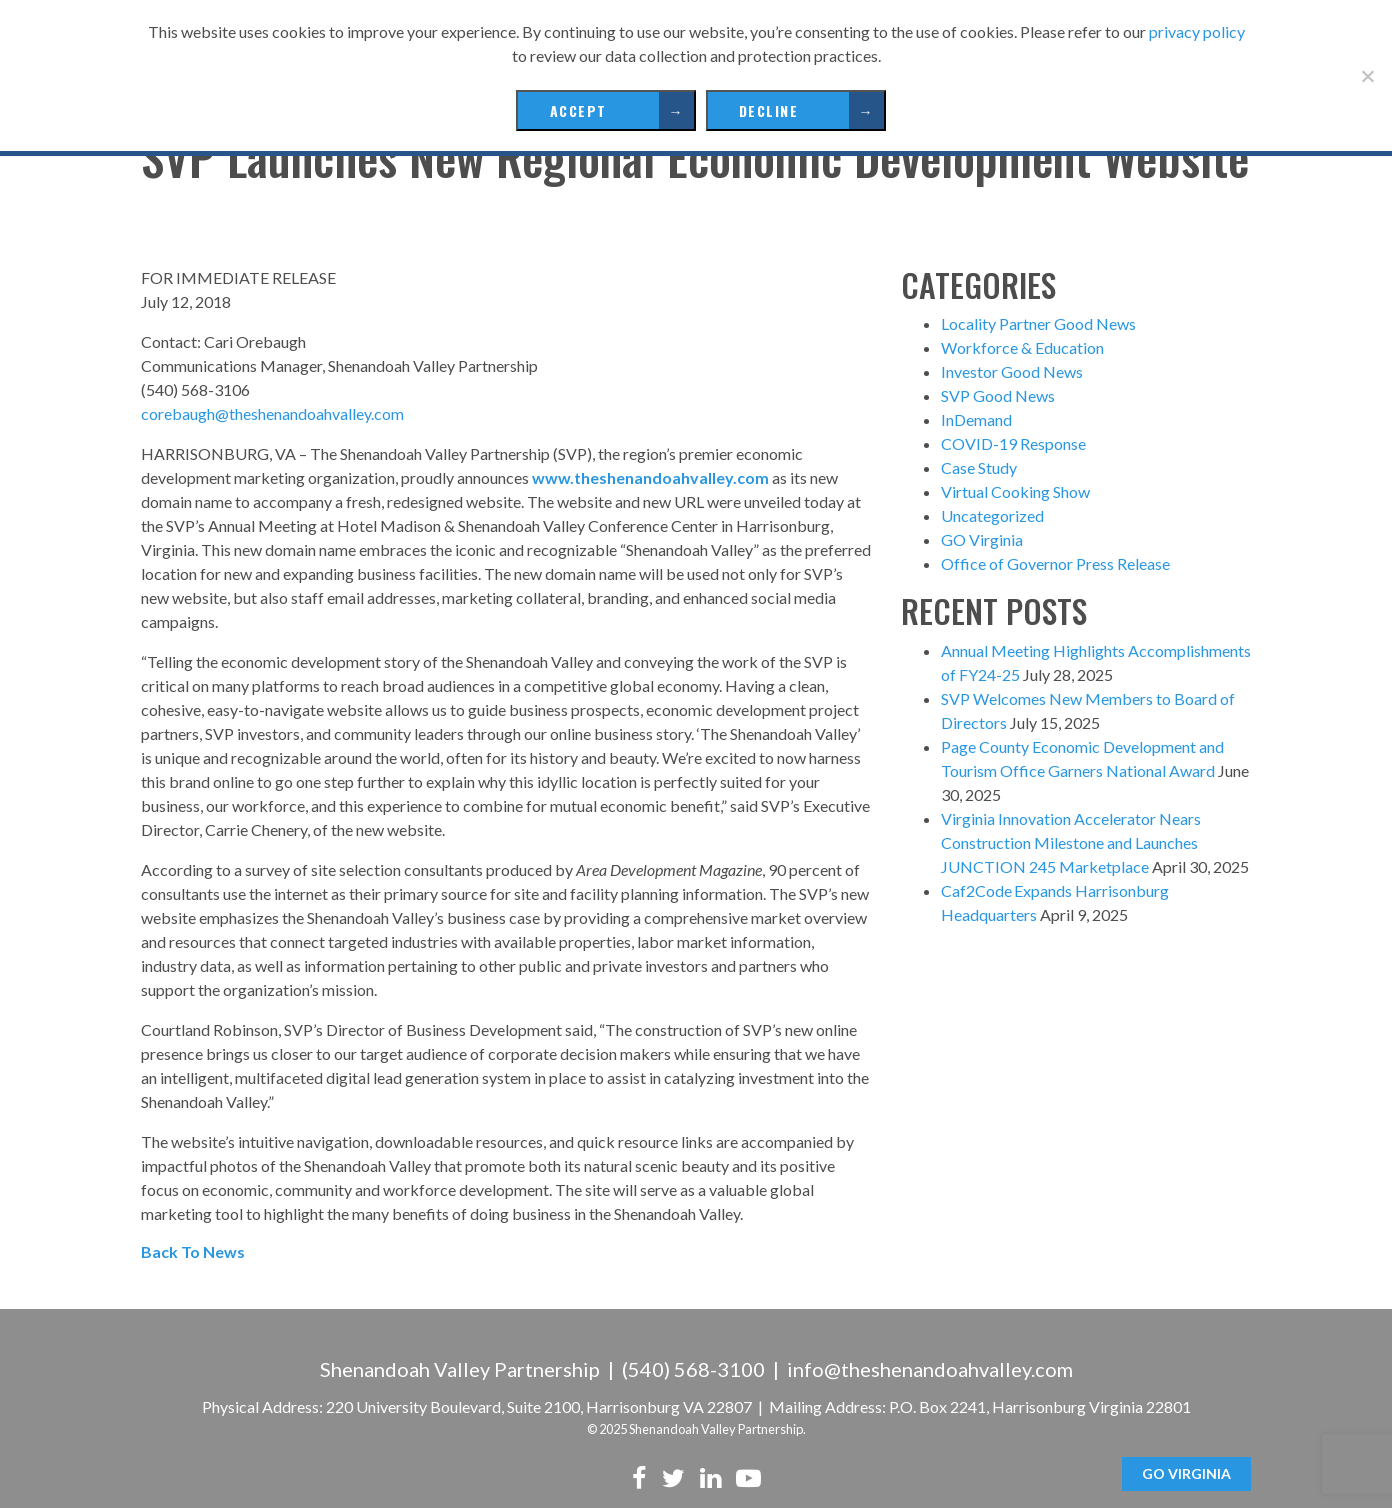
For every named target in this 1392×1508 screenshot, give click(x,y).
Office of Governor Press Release (1055, 563)
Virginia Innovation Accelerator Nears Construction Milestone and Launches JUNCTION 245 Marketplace (1071, 842)
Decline (769, 110)
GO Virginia (982, 539)
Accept (578, 110)
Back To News (193, 1251)
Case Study (979, 467)
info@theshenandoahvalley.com (930, 1369)
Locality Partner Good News (1038, 323)
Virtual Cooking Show (1015, 491)
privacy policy (1197, 31)
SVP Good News (998, 395)
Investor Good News (1012, 371)
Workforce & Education (1022, 347)
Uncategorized (992, 515)
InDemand (976, 419)
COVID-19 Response (1013, 443)
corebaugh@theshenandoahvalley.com (272, 413)
